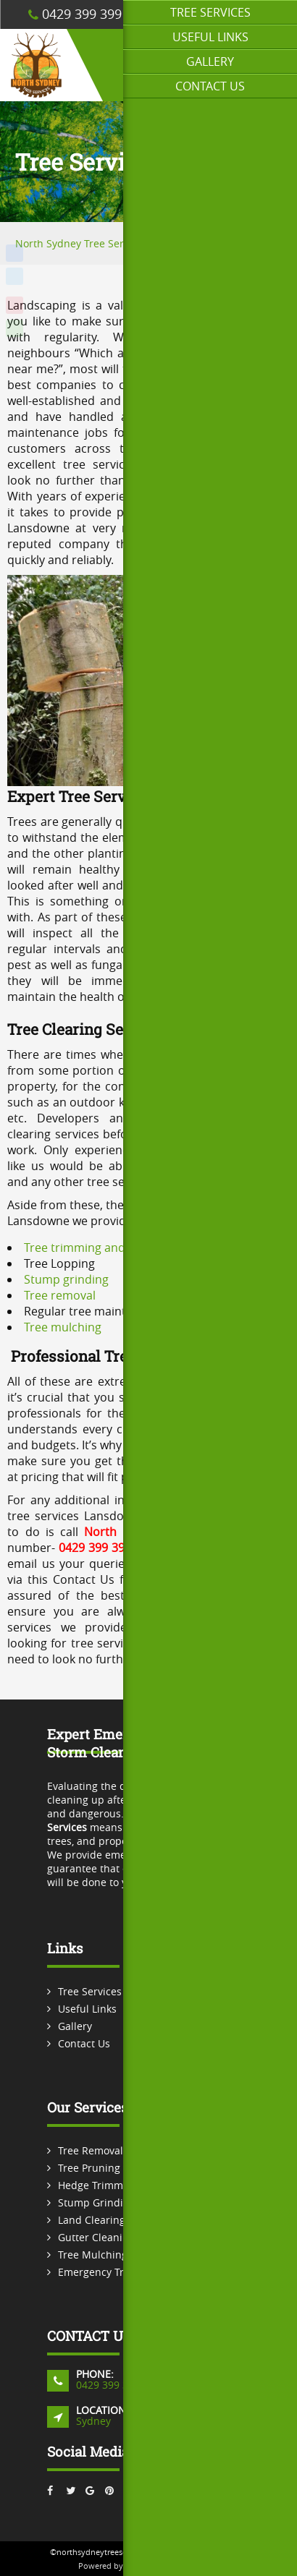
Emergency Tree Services (118, 2272)
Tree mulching (62, 1327)
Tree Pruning (89, 2168)
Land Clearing (91, 2220)
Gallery (210, 61)
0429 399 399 (75, 14)
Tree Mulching (92, 2254)
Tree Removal (90, 2150)
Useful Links (210, 37)
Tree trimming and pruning (98, 1247)
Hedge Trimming (98, 2185)
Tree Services (210, 12)
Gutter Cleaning (96, 2237)
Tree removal (60, 1295)
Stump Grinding (96, 2202)
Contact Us (210, 86)
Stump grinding (66, 1279)
